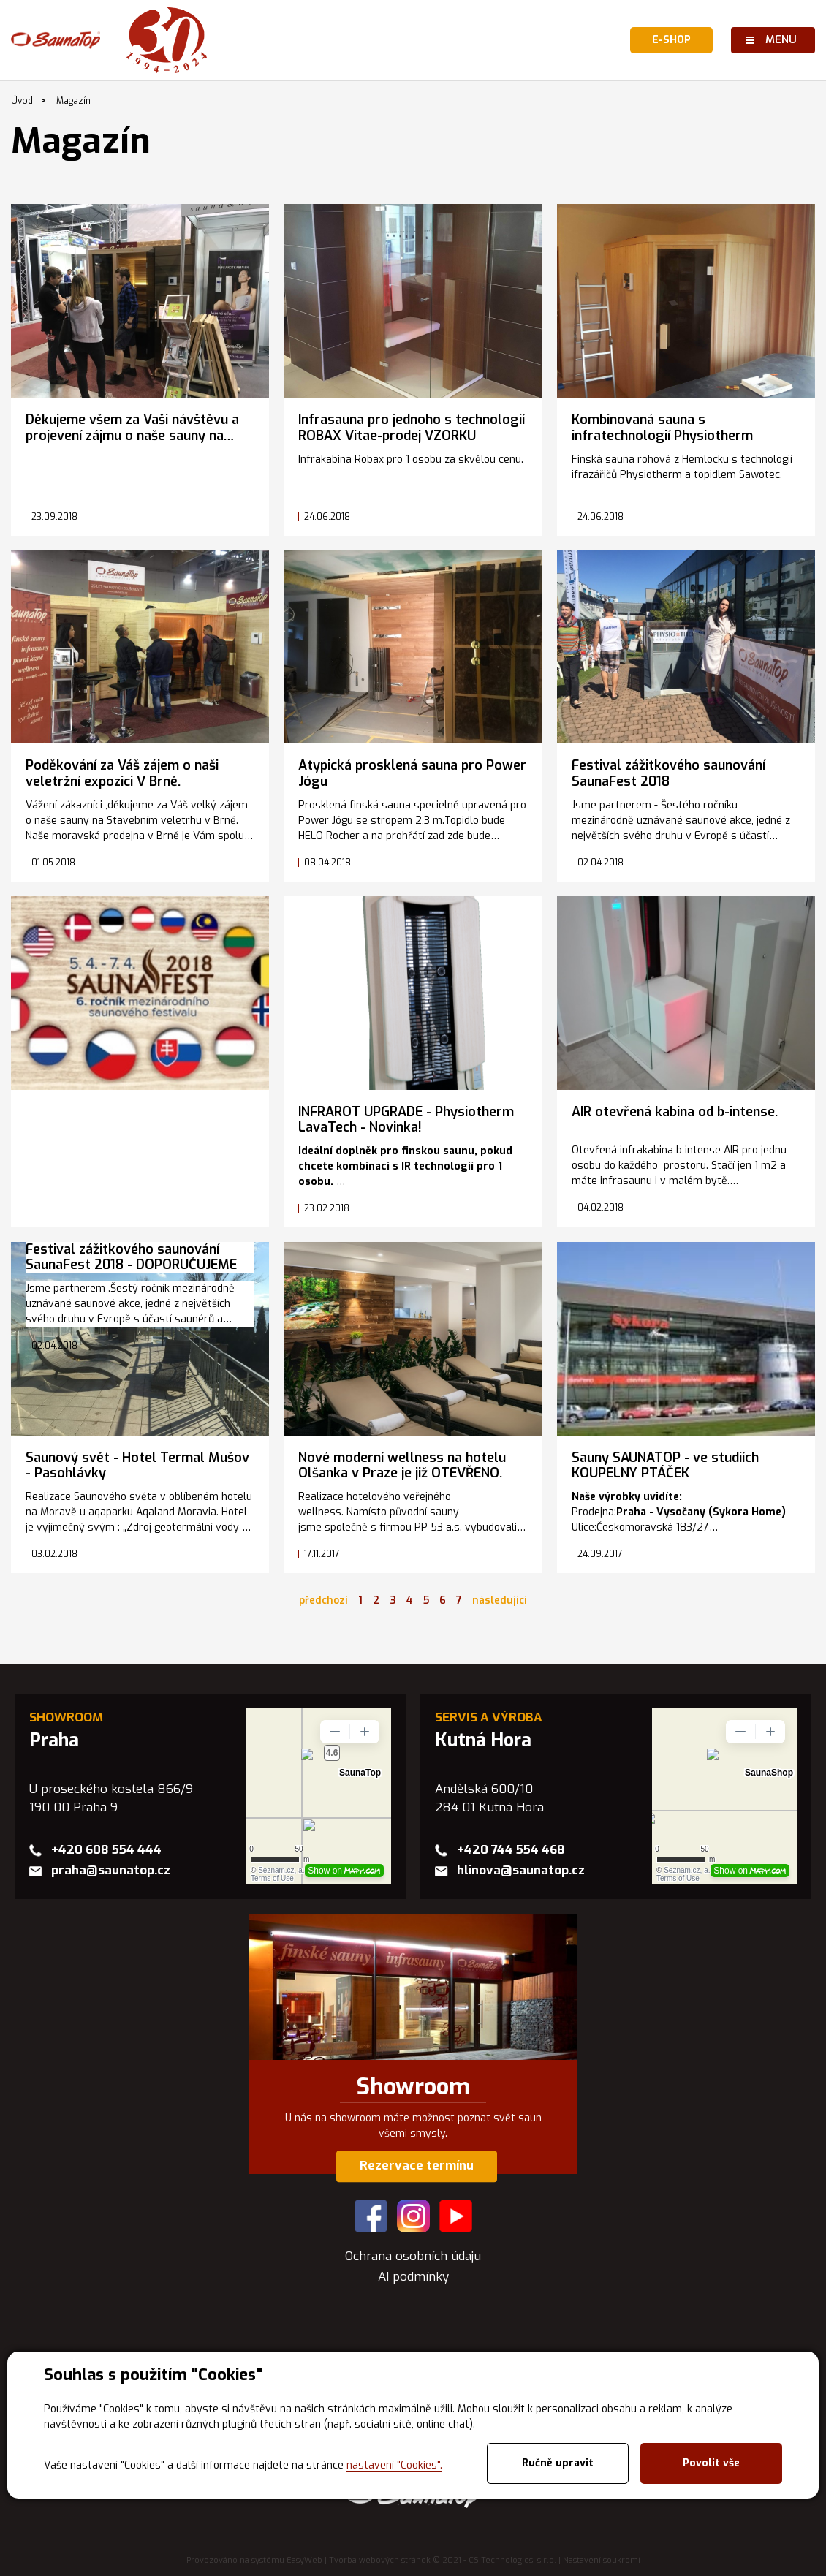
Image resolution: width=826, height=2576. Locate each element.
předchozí (323, 1600)
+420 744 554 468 (511, 1849)
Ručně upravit (558, 2463)
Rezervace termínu (417, 2165)
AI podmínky (413, 2276)
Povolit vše (711, 2463)
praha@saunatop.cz (110, 1870)
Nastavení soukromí (601, 2560)
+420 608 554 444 (106, 1849)
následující (499, 1600)
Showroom (413, 2087)
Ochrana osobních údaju (413, 2256)
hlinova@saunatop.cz (521, 1870)
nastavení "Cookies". (394, 2465)
